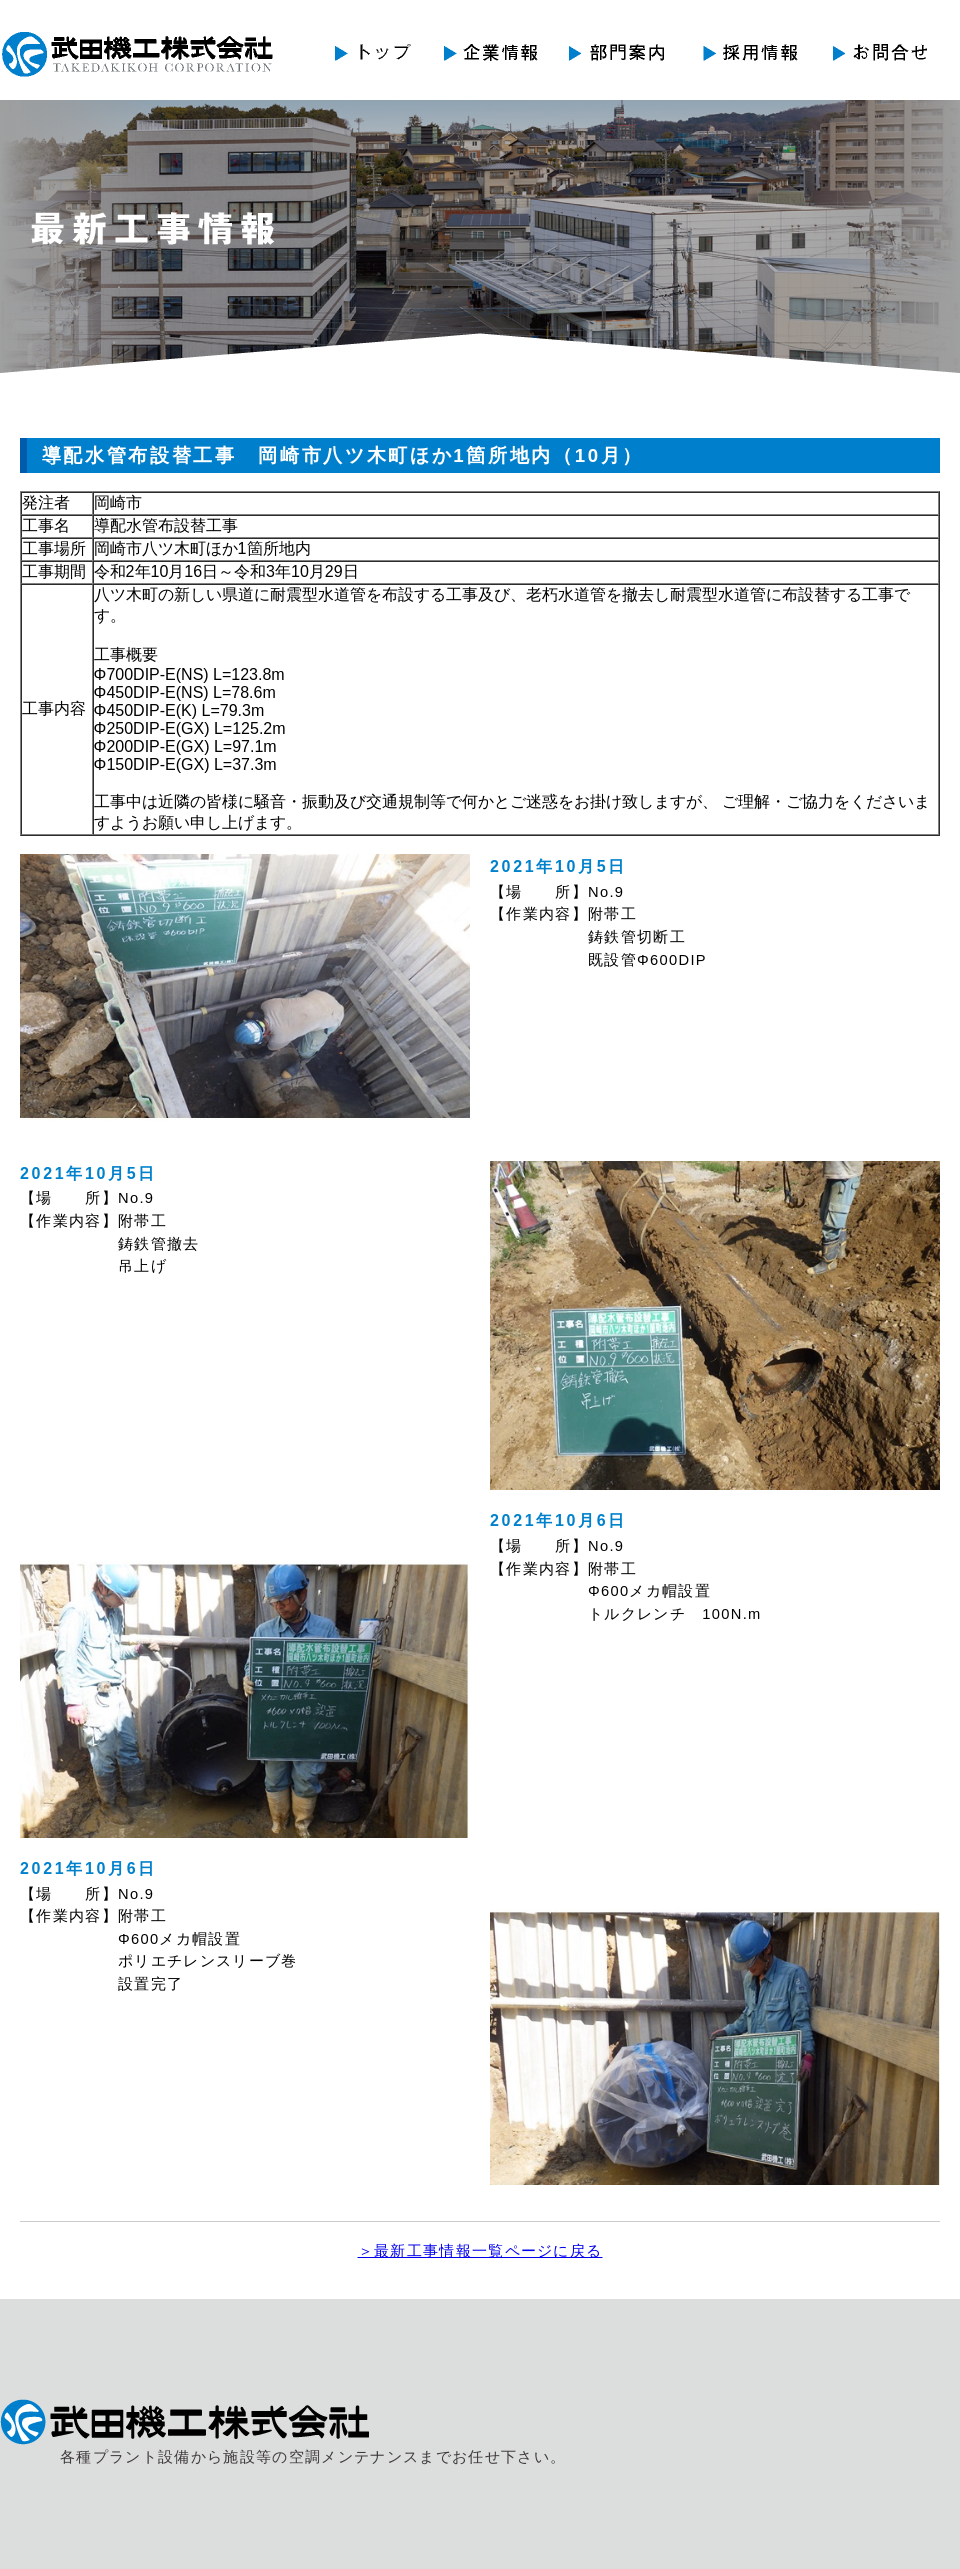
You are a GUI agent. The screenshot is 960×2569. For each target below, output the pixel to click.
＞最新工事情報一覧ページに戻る (480, 2251)
